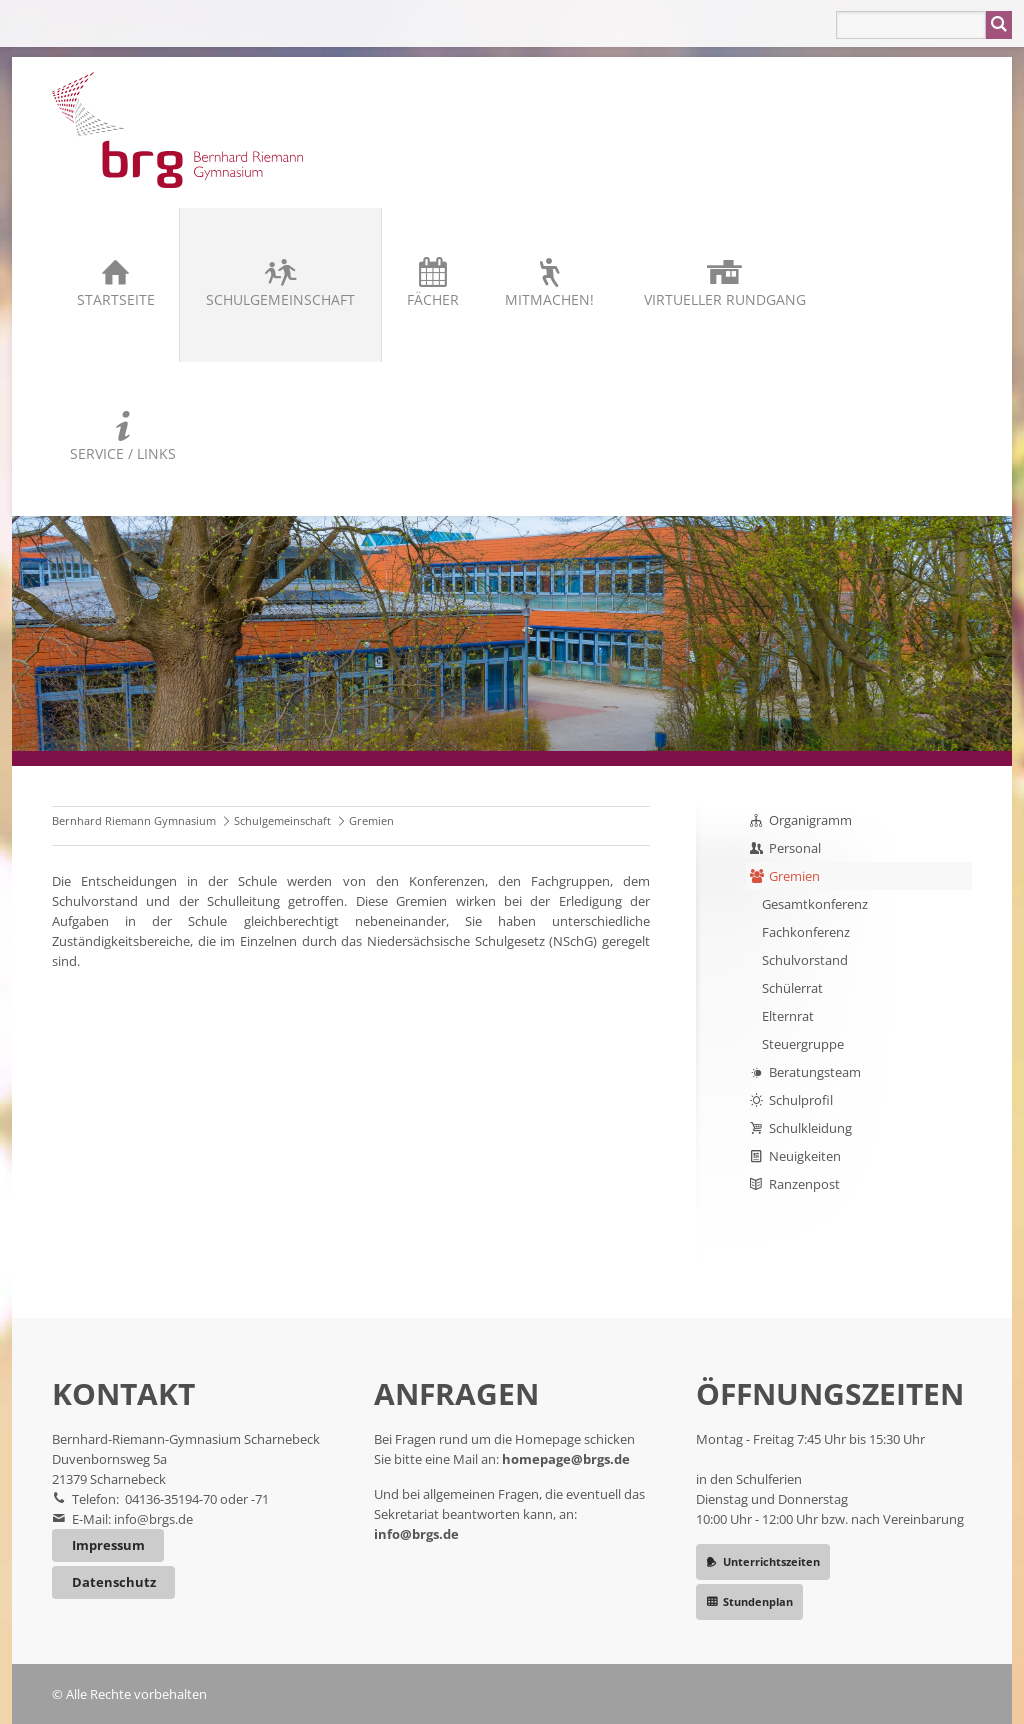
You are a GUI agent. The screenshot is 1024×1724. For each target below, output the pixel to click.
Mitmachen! (549, 299)
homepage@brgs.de (566, 1459)
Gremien (794, 876)
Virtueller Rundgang (725, 299)
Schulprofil (801, 1100)
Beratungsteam (815, 1072)
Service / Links (123, 453)
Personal (795, 848)
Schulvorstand (805, 960)
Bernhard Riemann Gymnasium (134, 820)
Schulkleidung (810, 1128)
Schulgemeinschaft (280, 299)
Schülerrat (792, 988)
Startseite (116, 299)
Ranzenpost (804, 1184)
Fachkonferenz (806, 932)
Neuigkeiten (805, 1156)
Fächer (433, 299)
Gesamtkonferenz (815, 904)
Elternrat (788, 1016)
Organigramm (810, 820)
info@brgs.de (153, 1519)
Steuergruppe (803, 1044)
